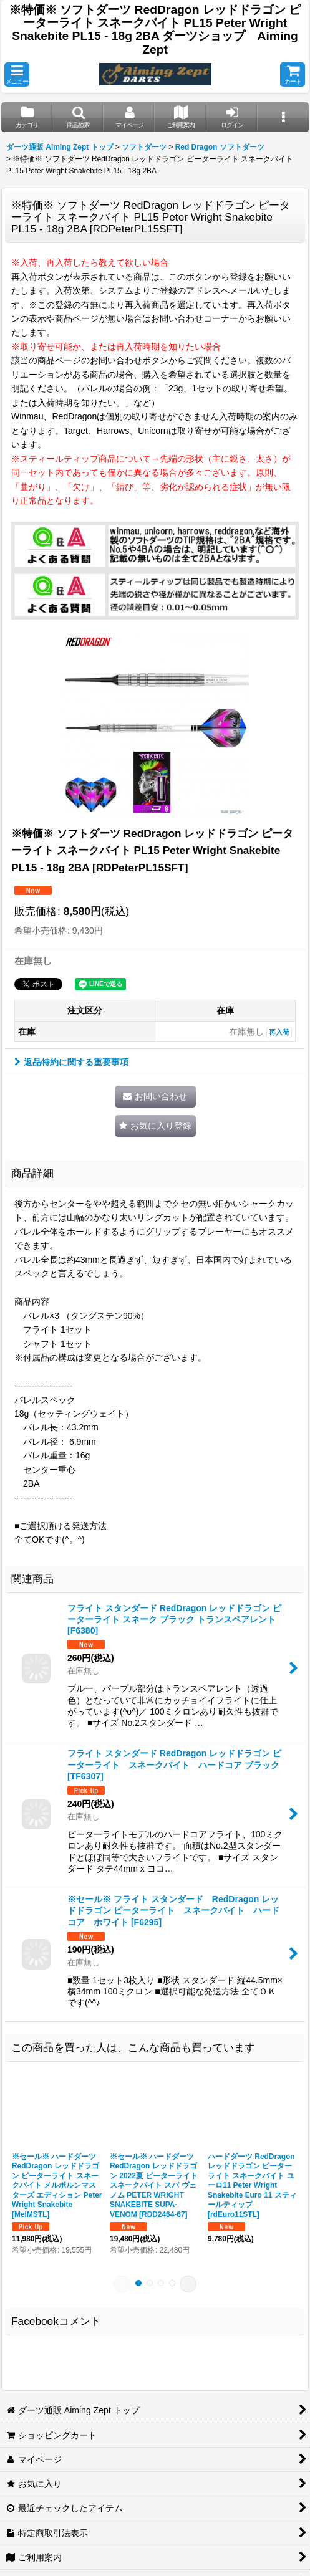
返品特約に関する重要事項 (71, 1062)
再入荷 (279, 1032)
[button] (16, 74)
